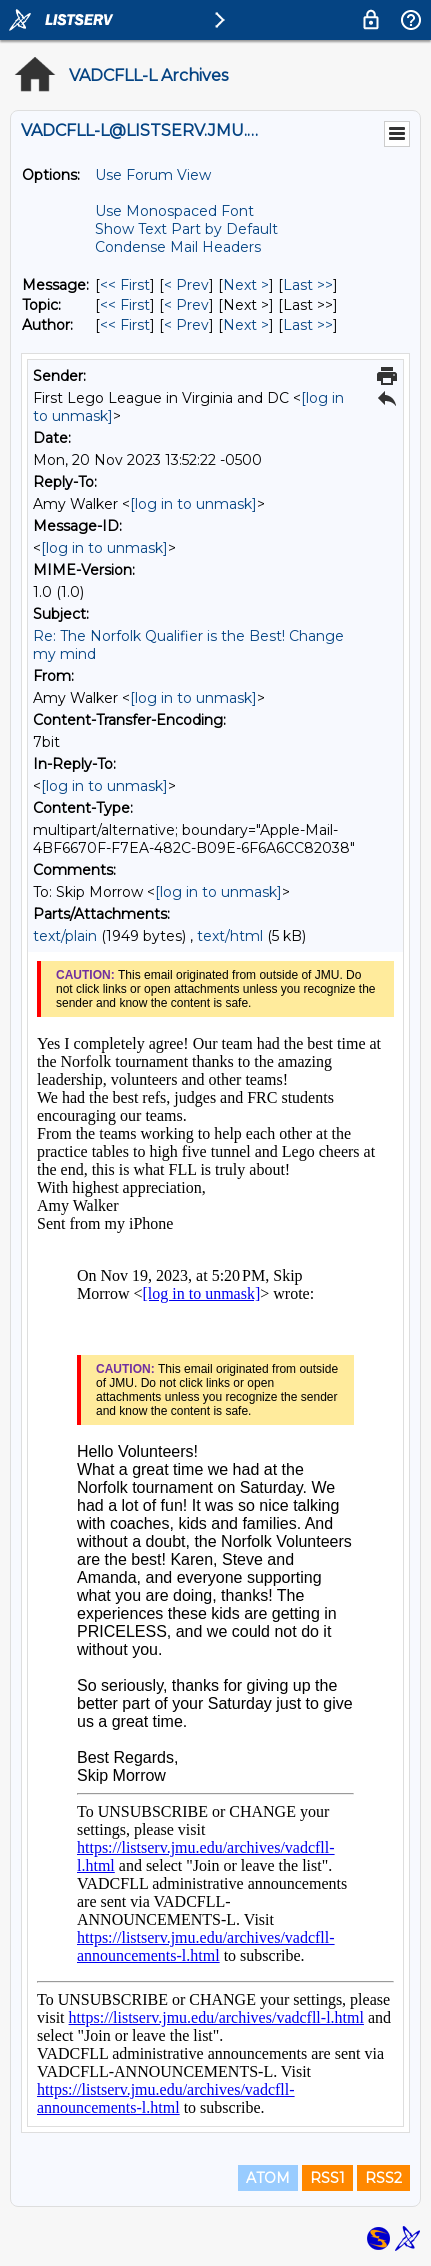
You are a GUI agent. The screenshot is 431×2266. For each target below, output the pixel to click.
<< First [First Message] (125, 285)
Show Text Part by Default (186, 229)
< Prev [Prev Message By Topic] (186, 305)
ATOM (268, 2178)
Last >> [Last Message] (308, 285)
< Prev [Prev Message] (186, 285)
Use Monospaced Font (174, 211)
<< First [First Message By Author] (125, 325)
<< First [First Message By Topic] (125, 305)
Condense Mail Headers (178, 247)
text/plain (65, 936)
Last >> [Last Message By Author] (308, 325)
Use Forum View (153, 175)
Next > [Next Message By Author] (246, 325)
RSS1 (327, 2178)
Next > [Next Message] (246, 285)
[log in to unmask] (193, 504)
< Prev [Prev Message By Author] (186, 325)
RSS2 (383, 2178)
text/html (230, 936)
